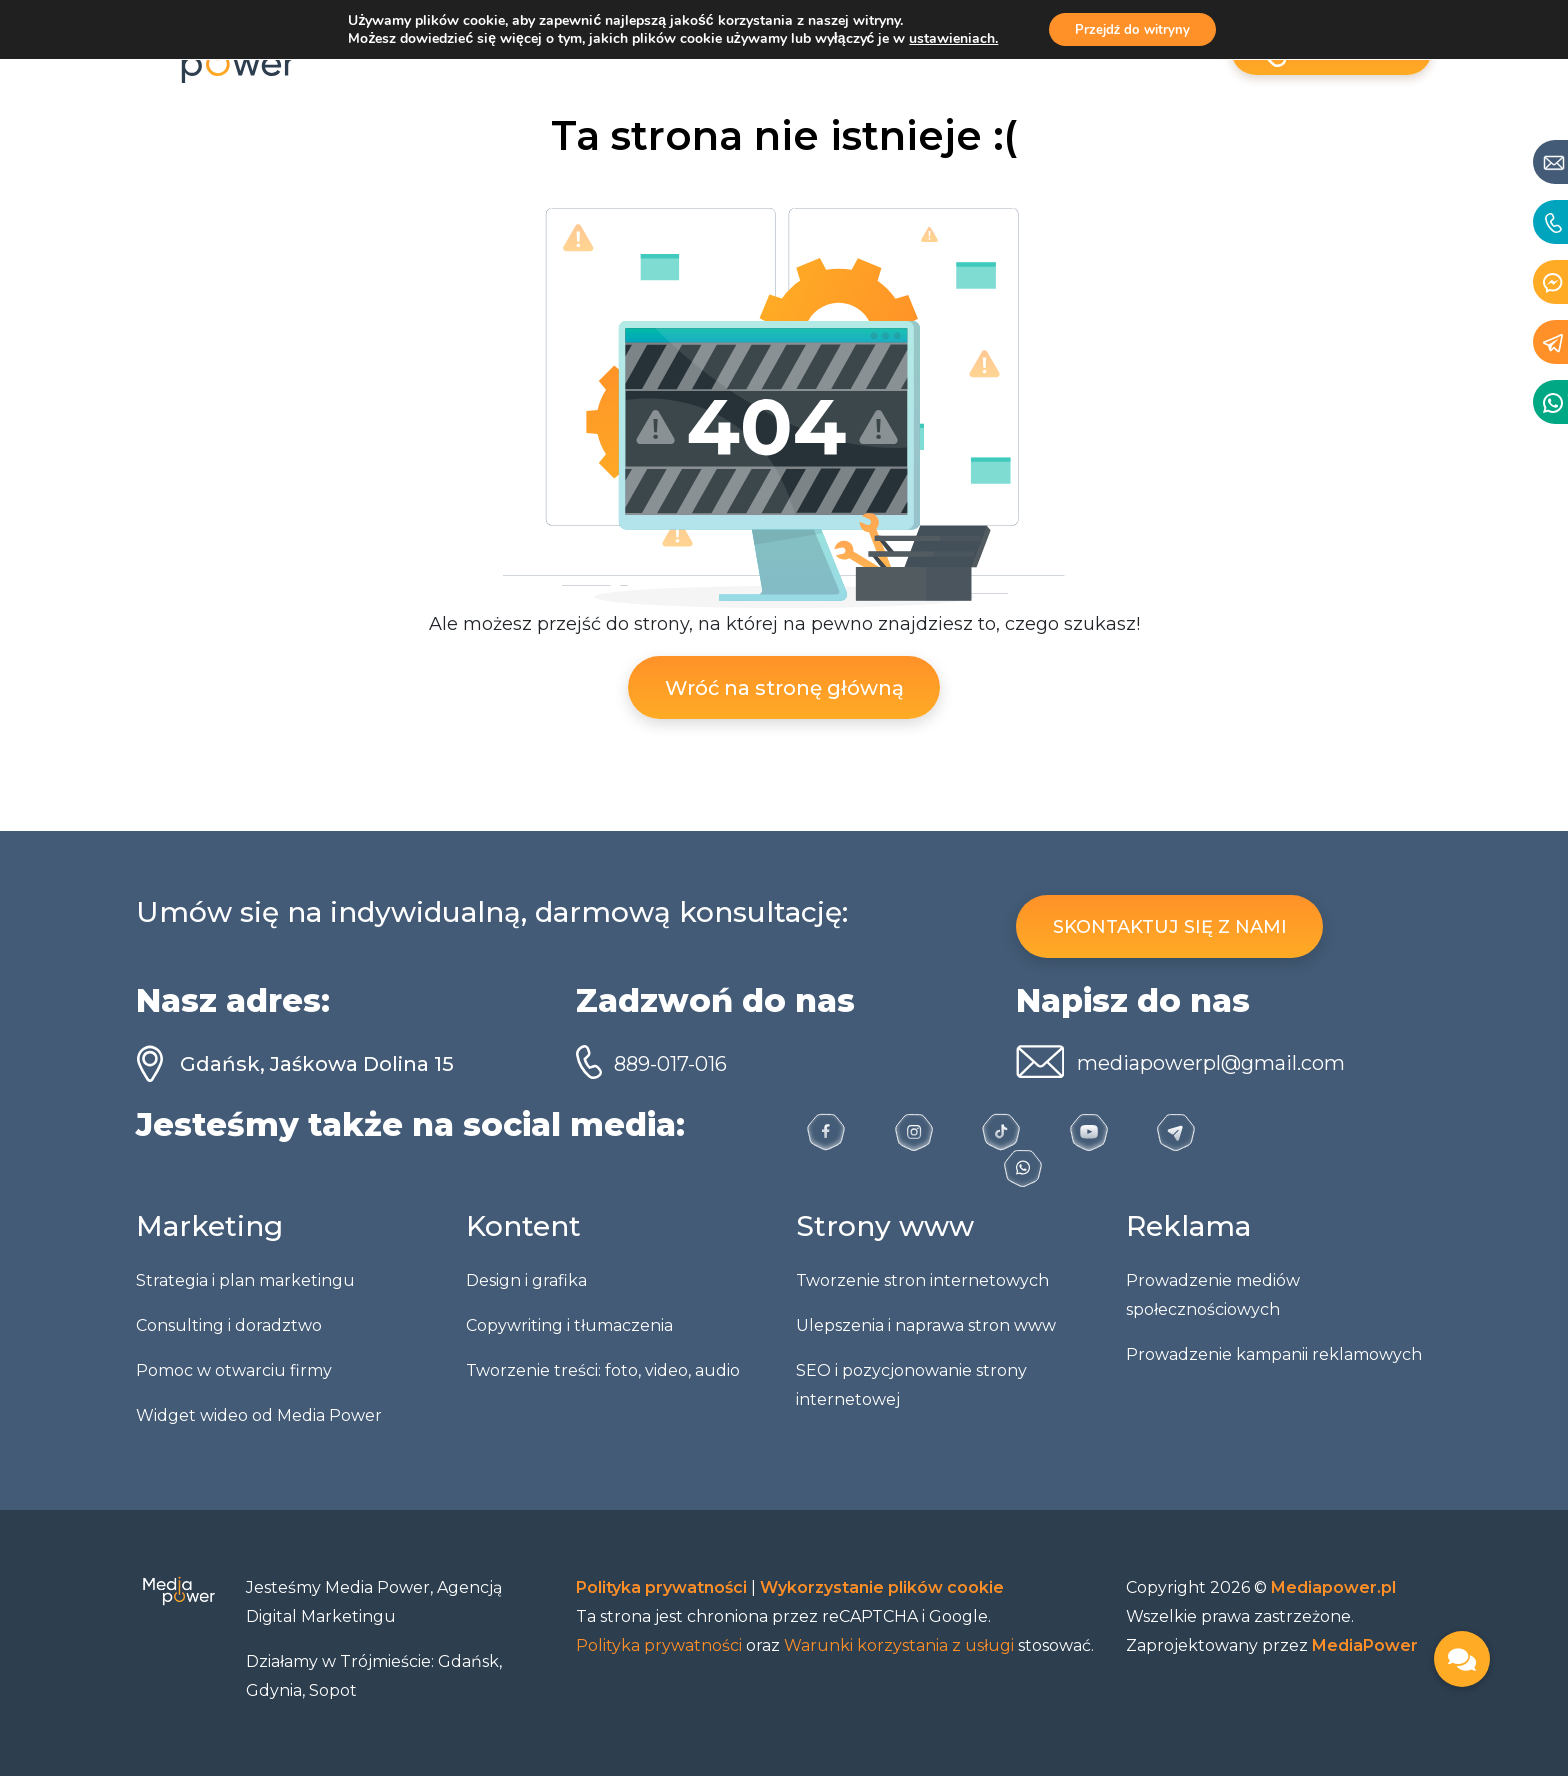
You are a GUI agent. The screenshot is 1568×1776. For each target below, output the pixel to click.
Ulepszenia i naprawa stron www (926, 1325)
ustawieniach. (947, 40)
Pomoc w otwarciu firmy (234, 1370)
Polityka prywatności (663, 1587)
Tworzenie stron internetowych (922, 1280)
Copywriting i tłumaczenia (569, 1325)
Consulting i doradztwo (229, 1325)
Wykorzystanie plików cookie (882, 1587)
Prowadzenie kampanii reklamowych (1274, 1354)
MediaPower (1365, 1645)
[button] (1462, 1659)
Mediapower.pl (1333, 1587)
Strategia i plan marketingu (245, 1280)
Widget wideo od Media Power (259, 1415)
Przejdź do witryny (1132, 30)
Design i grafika (526, 1280)
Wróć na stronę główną (784, 688)
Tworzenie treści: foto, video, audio (603, 1370)
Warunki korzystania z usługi (899, 1645)
